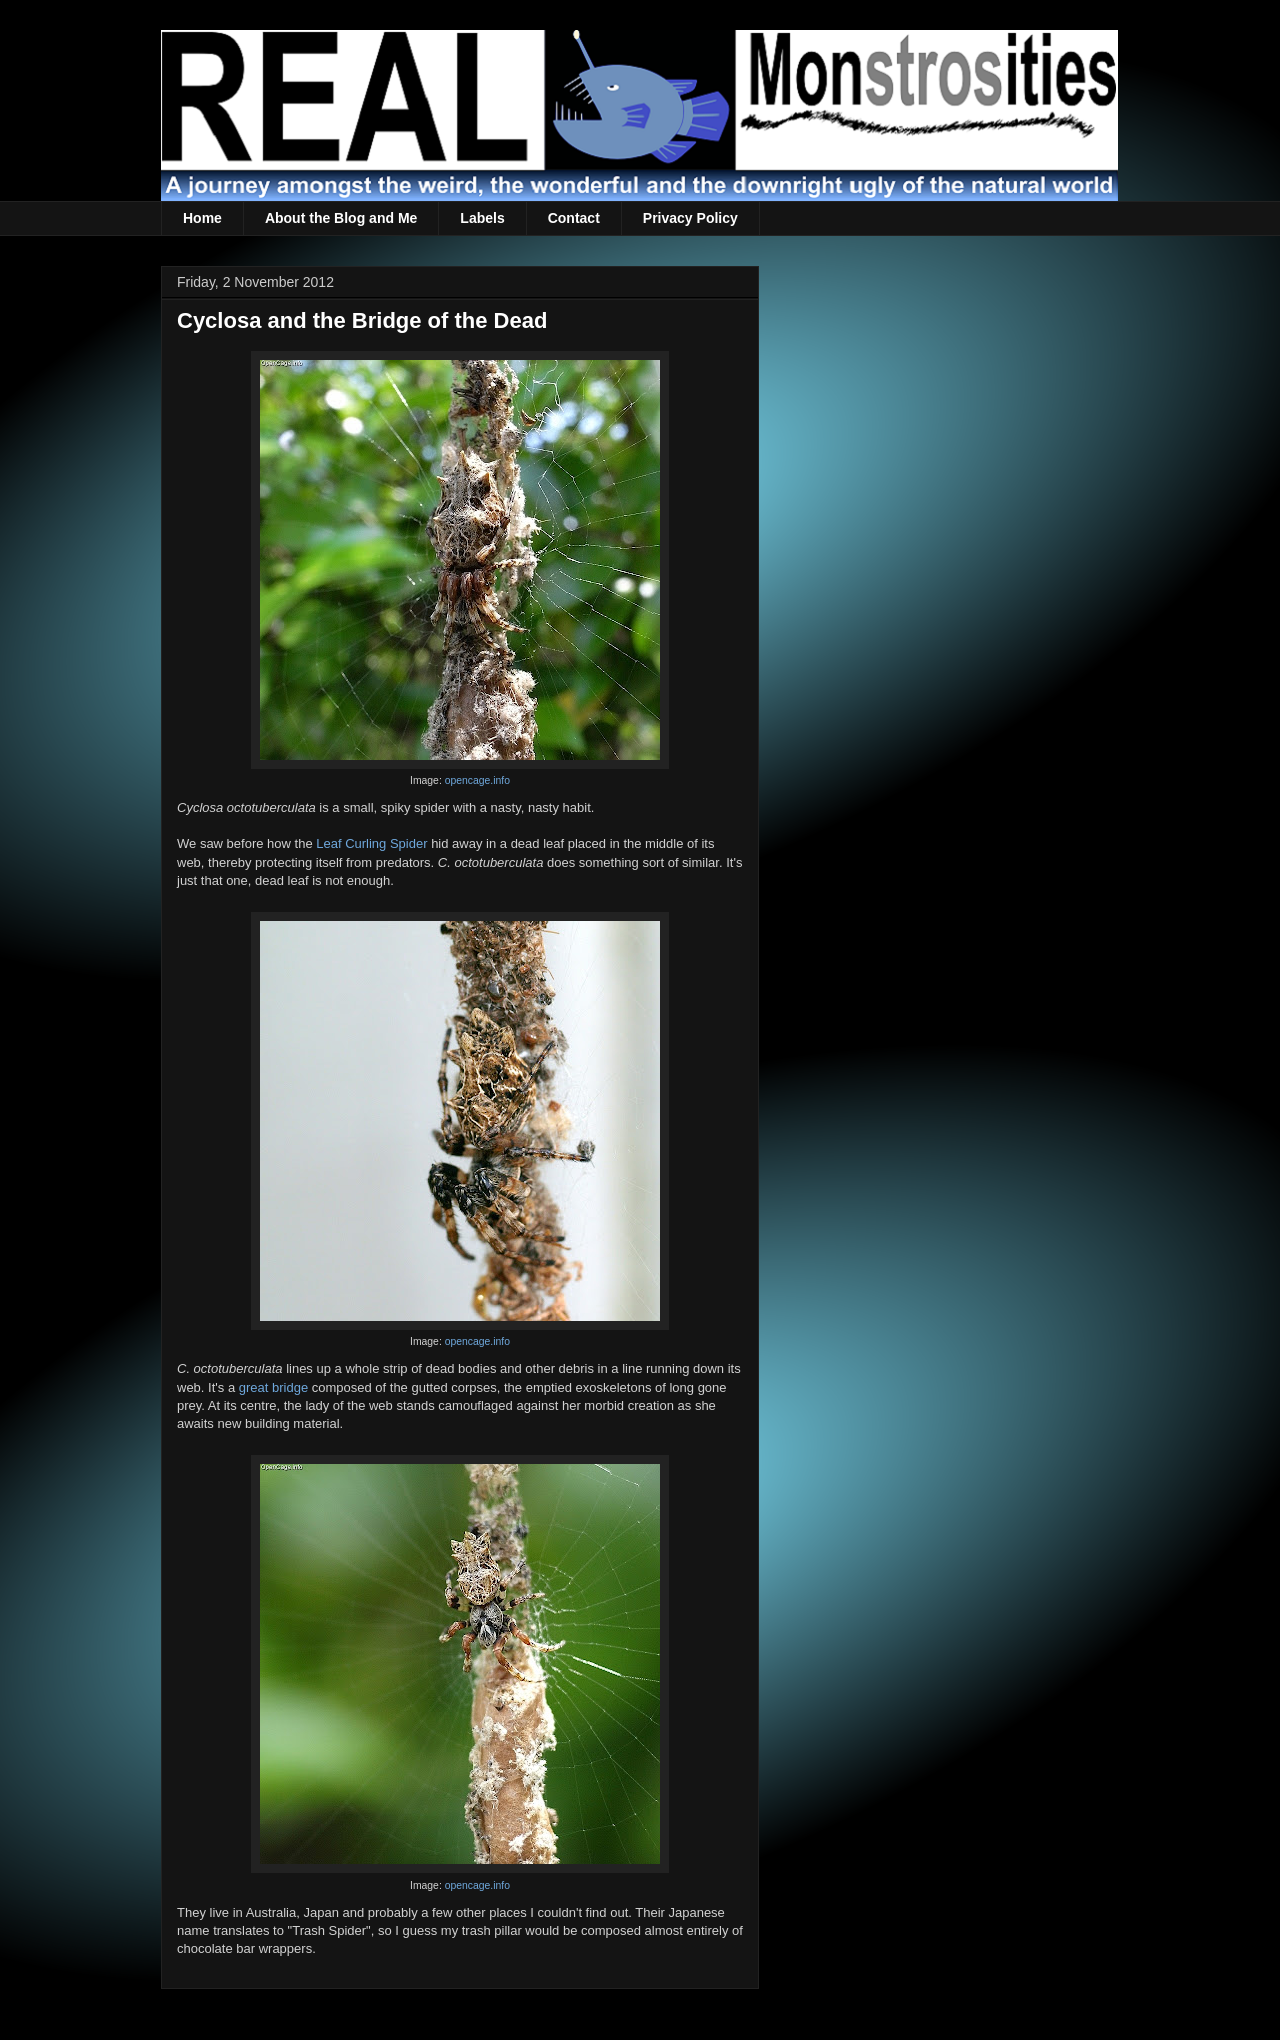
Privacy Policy (690, 218)
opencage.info (477, 780)
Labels (482, 218)
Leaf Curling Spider (371, 843)
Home (202, 218)
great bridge (273, 1387)
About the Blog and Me (341, 218)
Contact (574, 218)
